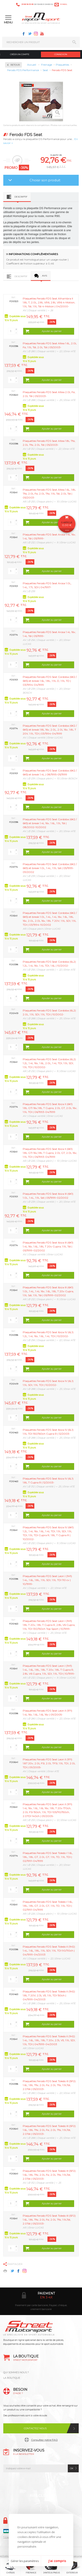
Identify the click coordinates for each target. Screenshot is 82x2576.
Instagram (36, 34)
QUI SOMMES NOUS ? (16, 2372)
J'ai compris (57, 2561)
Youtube (42, 34)
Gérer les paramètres (25, 2561)
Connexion (60, 54)
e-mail (63, 4)
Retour (15, 64)
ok (71, 2468)
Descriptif (20, 196)
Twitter (30, 34)
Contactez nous (35, 2428)
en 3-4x (46, 2297)
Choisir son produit (45, 180)
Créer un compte (19, 54)
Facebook (24, 34)
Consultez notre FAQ (44, 2439)
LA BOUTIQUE (11, 2377)
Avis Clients (41, 2495)
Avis (44, 275)
